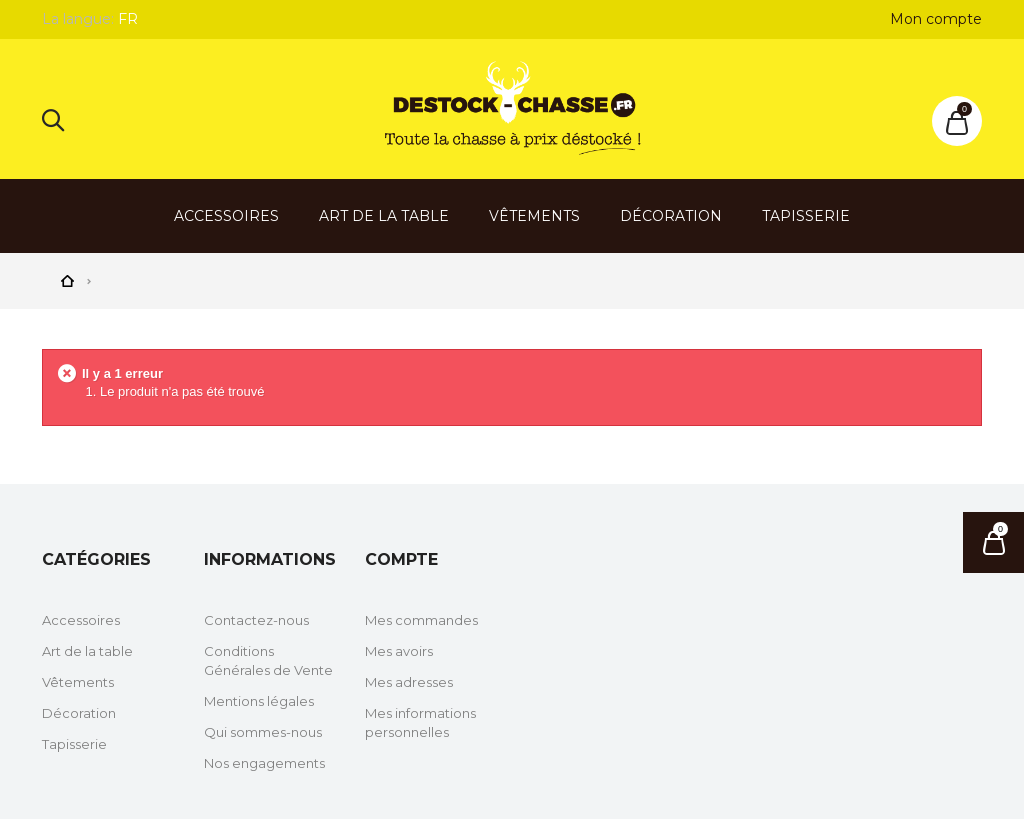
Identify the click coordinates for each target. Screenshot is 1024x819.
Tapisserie (806, 216)
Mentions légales (259, 701)
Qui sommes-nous (263, 732)
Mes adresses (409, 682)
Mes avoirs (399, 651)
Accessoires (226, 216)
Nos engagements (264, 763)
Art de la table (384, 216)
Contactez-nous (256, 620)
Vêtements (534, 216)
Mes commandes (421, 620)
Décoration (671, 216)
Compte (401, 559)
